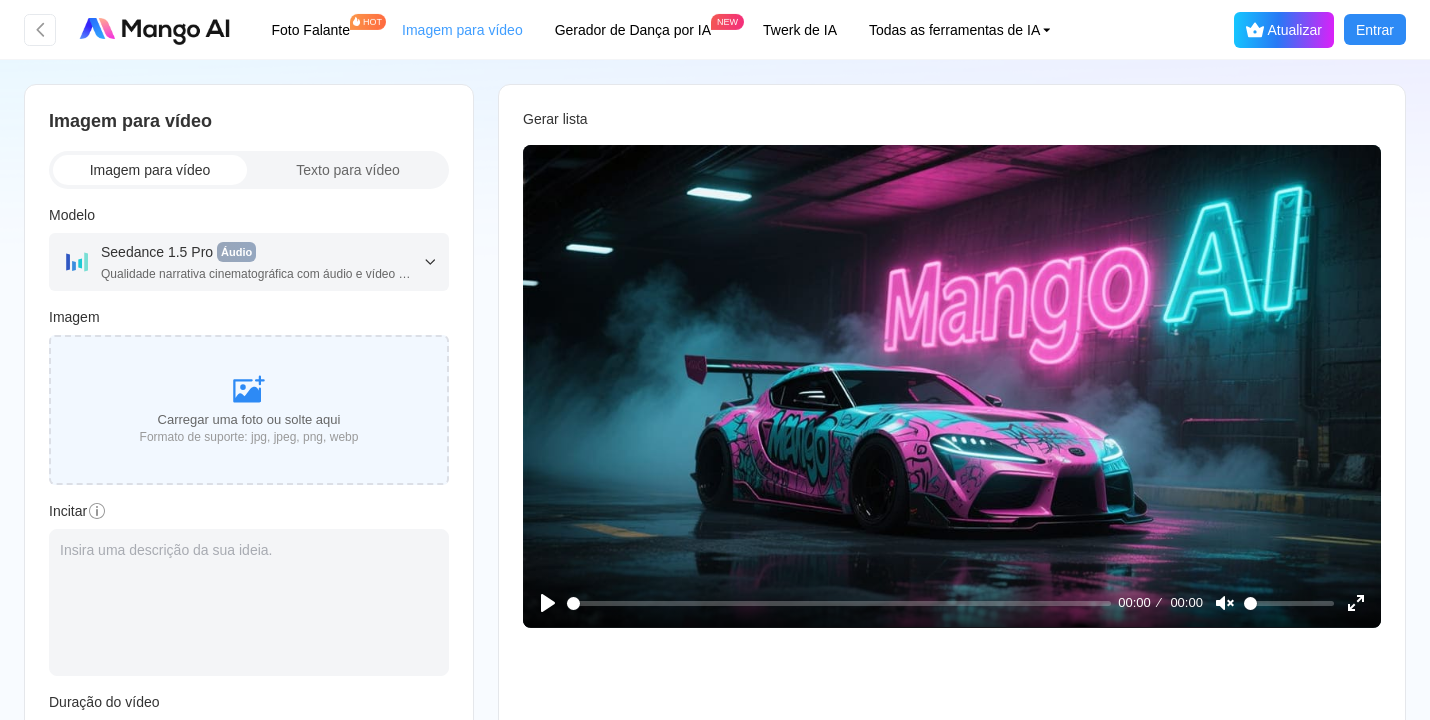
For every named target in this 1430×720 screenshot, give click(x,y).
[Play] (549, 602)
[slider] (837, 601)
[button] (971, 30)
